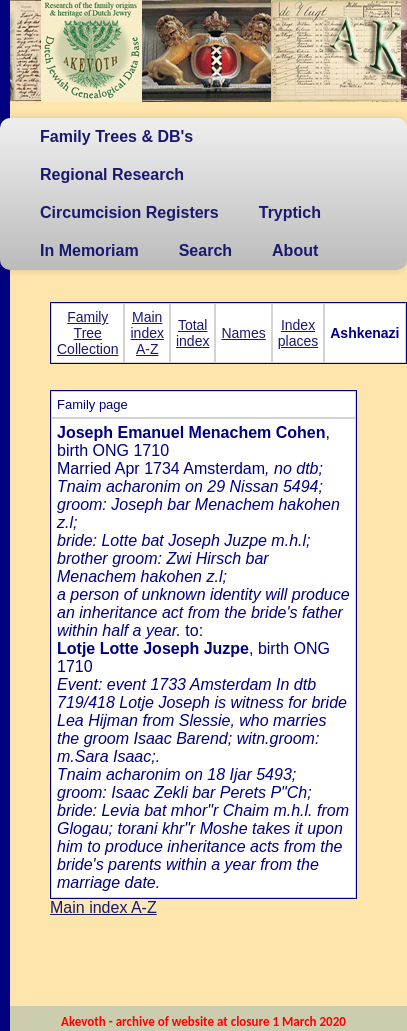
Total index (192, 333)
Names (243, 333)
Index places (298, 333)
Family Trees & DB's (116, 136)
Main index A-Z (146, 333)
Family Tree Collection (87, 333)
